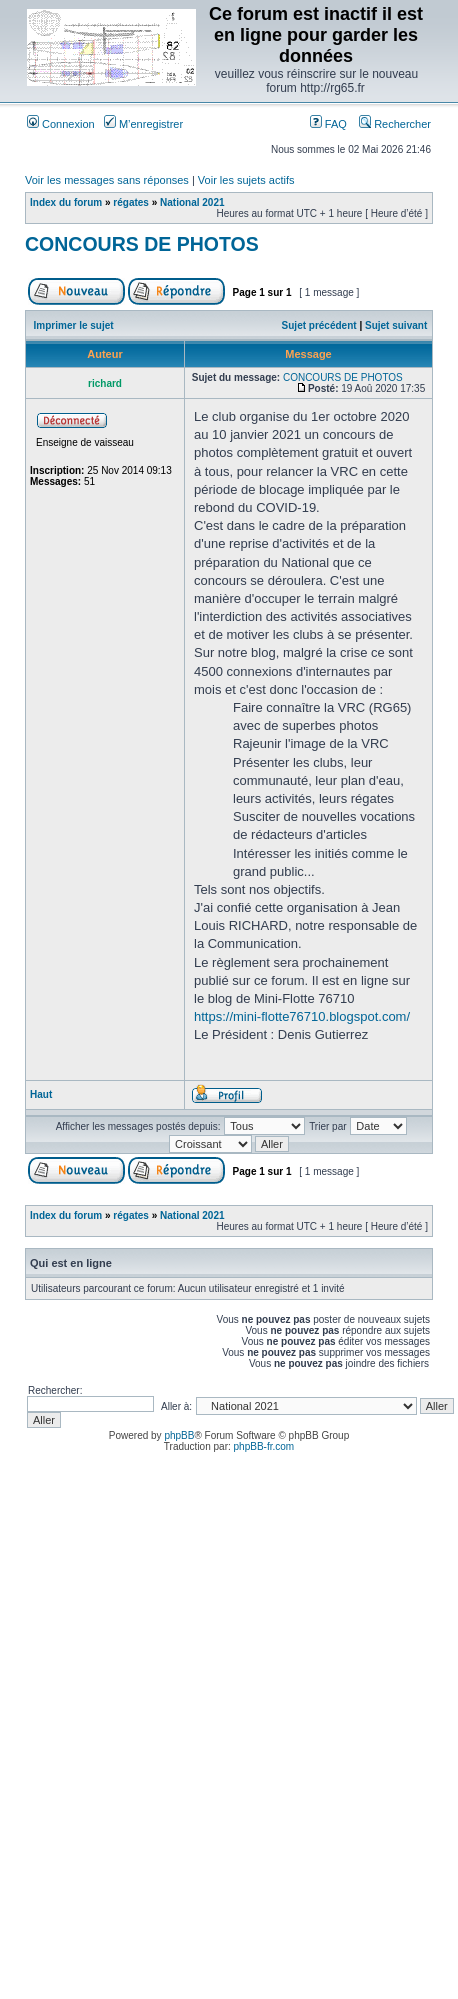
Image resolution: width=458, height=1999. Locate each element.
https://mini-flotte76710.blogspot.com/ (302, 1016)
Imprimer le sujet (74, 325)
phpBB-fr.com (264, 1446)
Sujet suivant (396, 325)
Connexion (61, 124)
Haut (41, 1094)
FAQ (328, 124)
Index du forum (66, 202)
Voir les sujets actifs (246, 180)
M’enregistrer (143, 124)
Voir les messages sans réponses (107, 180)
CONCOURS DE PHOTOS (142, 244)
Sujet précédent (319, 325)
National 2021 (192, 202)
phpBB (179, 1435)
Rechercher (395, 124)
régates (131, 202)
